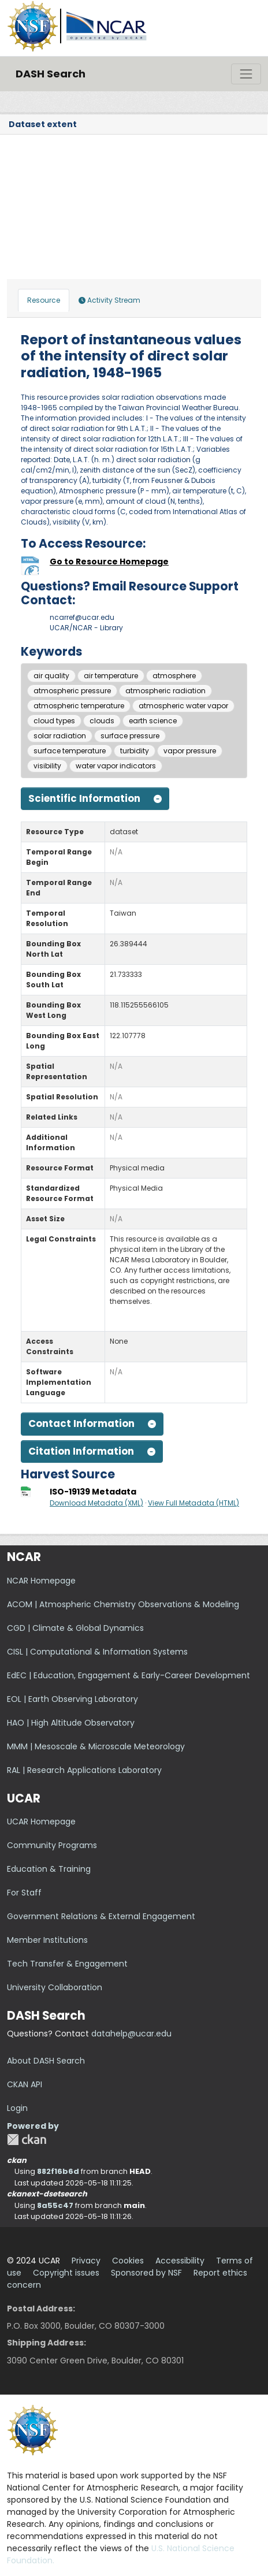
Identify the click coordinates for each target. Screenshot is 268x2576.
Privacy (86, 2260)
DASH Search (50, 73)
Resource (43, 300)
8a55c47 (55, 2205)
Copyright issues (66, 2272)
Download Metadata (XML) (96, 1503)
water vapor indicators (116, 766)
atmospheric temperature (79, 706)
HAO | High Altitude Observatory (71, 1723)
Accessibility (179, 2260)
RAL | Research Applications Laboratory (84, 1770)
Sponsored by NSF (146, 2272)
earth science (153, 721)
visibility (47, 766)
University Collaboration (54, 1987)
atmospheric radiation (165, 691)
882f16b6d (58, 2171)
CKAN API (24, 2084)
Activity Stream (109, 300)
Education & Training (49, 1869)
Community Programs (52, 1845)
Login (17, 2108)
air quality (51, 676)
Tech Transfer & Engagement (67, 1963)
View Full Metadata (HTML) (193, 1503)
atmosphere (174, 676)
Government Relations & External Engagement (101, 1916)
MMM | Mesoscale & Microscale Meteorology (96, 1746)
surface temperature (70, 751)
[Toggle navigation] (246, 74)
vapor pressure (189, 751)
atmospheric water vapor (183, 706)
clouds (102, 721)
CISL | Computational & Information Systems (97, 1651)
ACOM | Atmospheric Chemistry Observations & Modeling (123, 1604)
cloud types (54, 721)
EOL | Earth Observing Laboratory (72, 1699)
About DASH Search (46, 2060)
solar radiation (60, 736)
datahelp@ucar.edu (131, 2033)
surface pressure (129, 736)
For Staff (24, 1892)
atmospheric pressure (72, 691)
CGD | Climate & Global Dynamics (75, 1628)
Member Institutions (47, 1940)
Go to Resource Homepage (109, 561)
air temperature (111, 676)
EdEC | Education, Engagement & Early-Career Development (128, 1675)
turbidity (134, 751)
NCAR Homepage (41, 1580)
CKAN (26, 2139)
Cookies (128, 2260)
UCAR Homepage (41, 1821)
